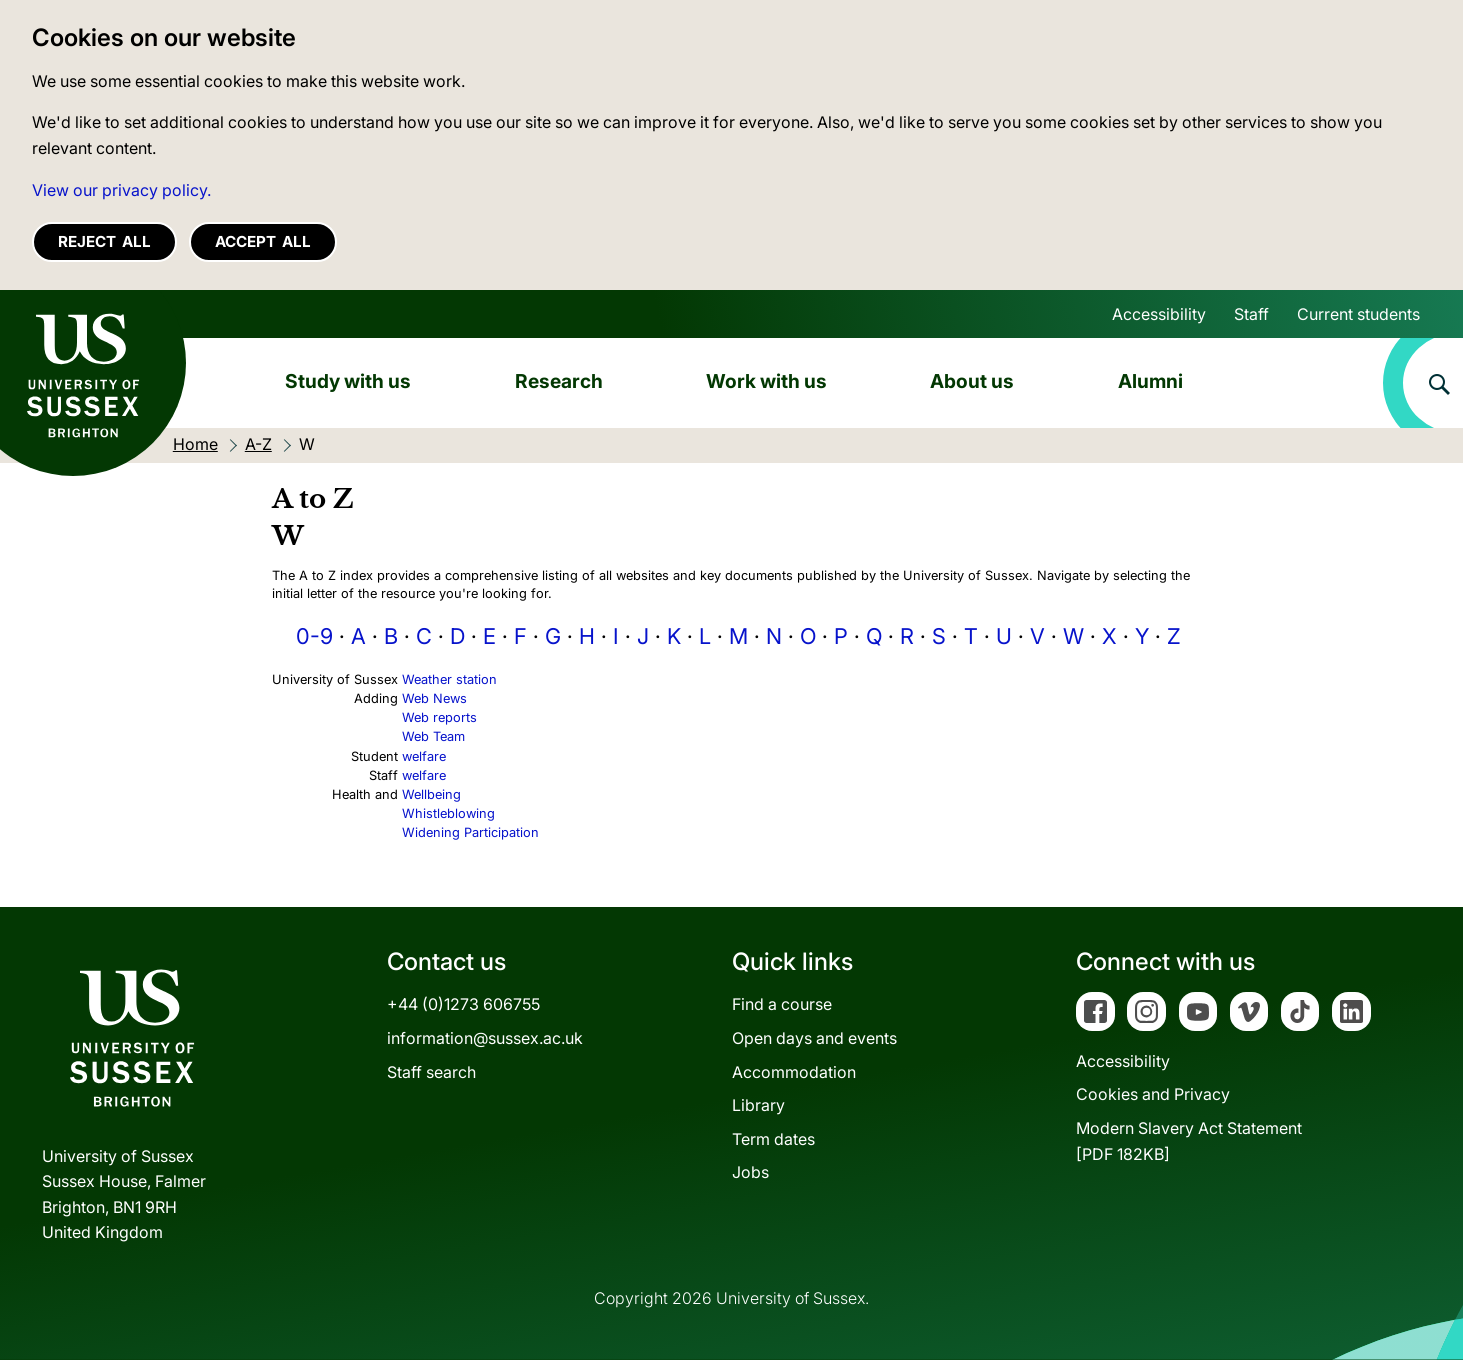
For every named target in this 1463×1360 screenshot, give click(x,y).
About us (972, 381)
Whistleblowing (448, 813)
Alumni (1150, 381)
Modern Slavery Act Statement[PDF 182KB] (1189, 1141)
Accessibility (1159, 314)
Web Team (433, 736)
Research (559, 381)
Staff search (431, 1072)
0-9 (314, 636)
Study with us (348, 381)
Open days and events (814, 1038)
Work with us (766, 381)
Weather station (449, 679)
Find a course (782, 1004)
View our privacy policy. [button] (121, 190)
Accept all (263, 241)
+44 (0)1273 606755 (463, 1004)
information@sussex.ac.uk (485, 1038)
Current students (1358, 314)
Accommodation (794, 1072)
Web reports (439, 717)
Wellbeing (431, 794)
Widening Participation (470, 832)
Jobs (750, 1172)
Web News (434, 698)
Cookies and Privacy (1153, 1094)
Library (758, 1105)
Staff (1251, 314)
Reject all (104, 241)
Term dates (773, 1139)
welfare (424, 756)
